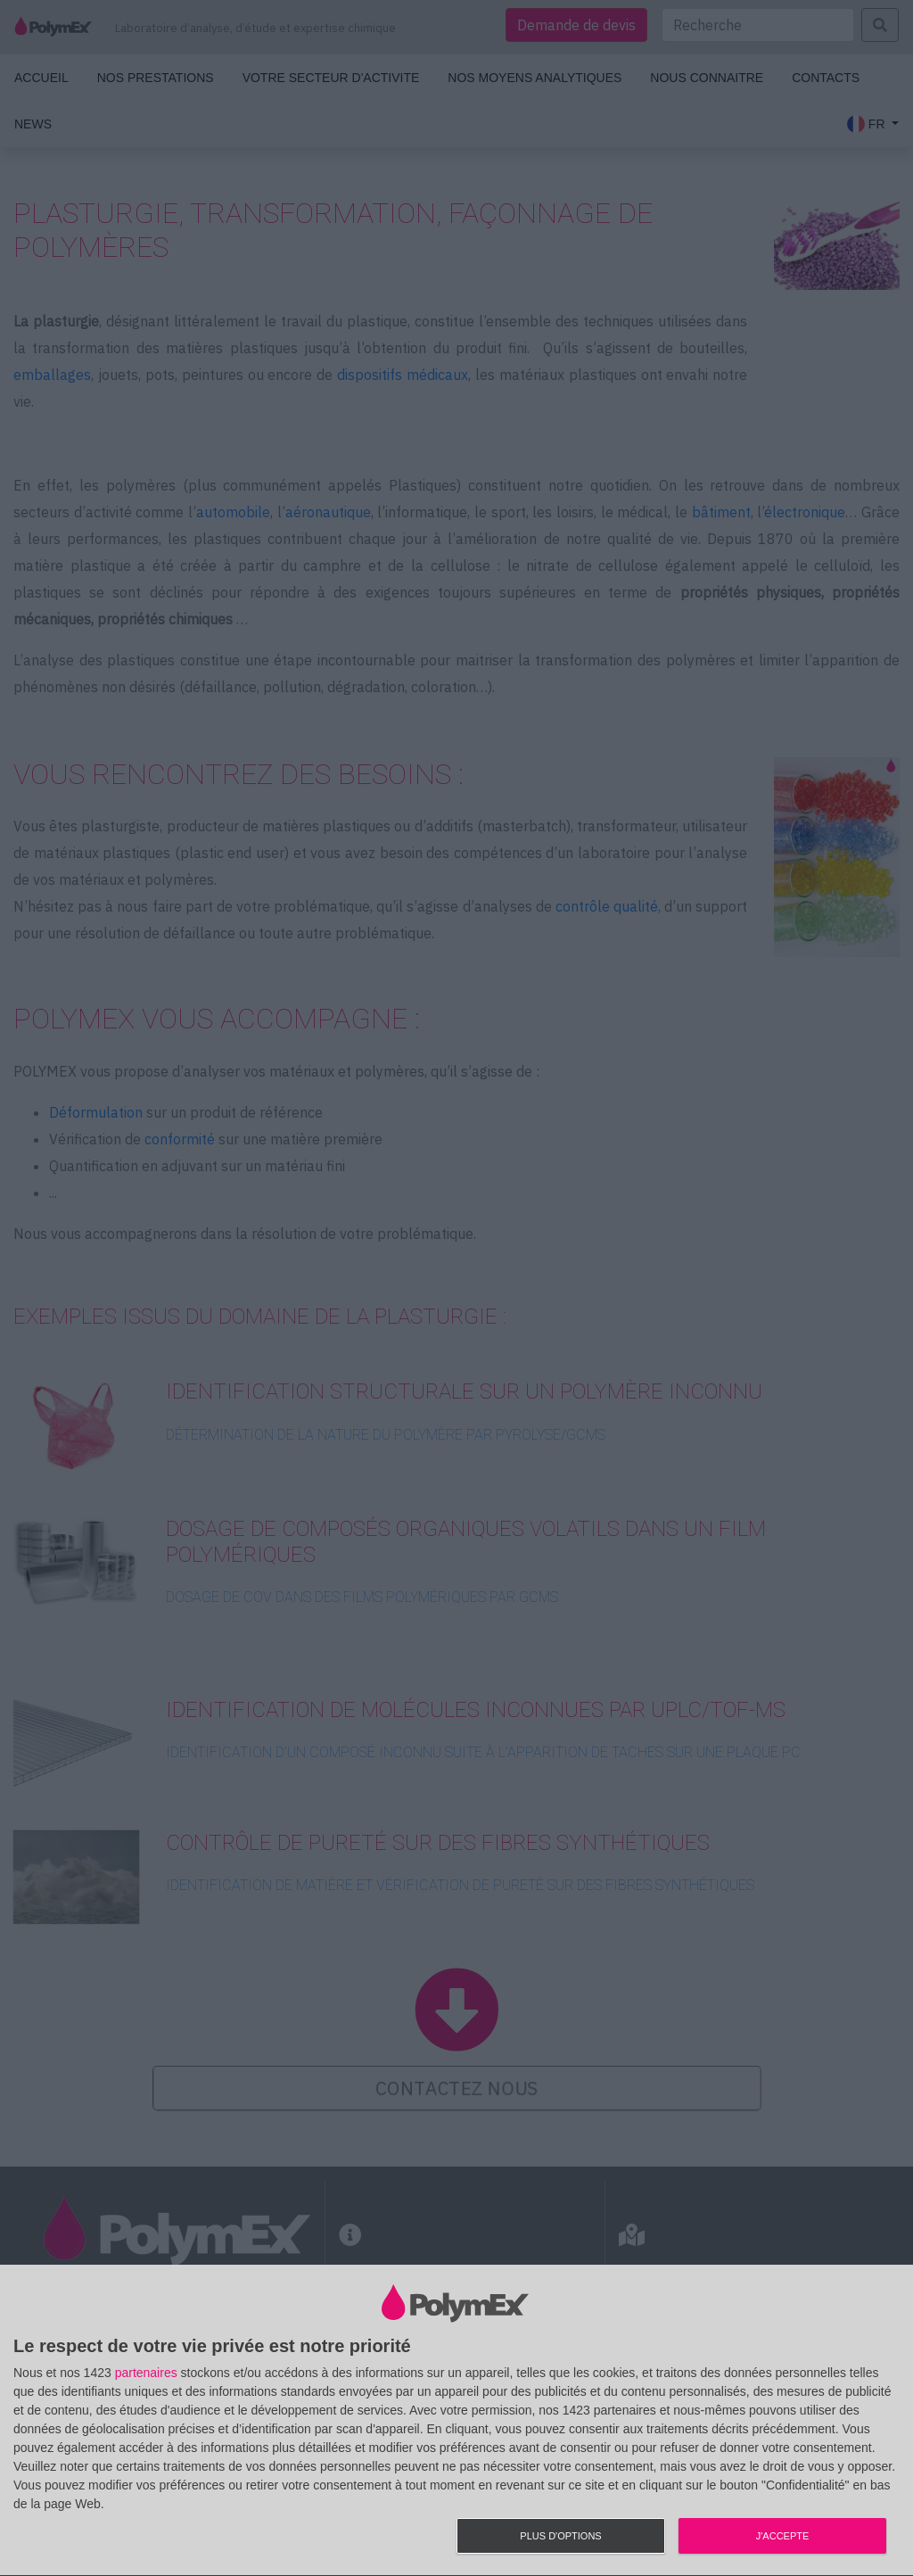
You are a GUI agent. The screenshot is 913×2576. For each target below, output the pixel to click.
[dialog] (456, 2421)
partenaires (146, 2372)
